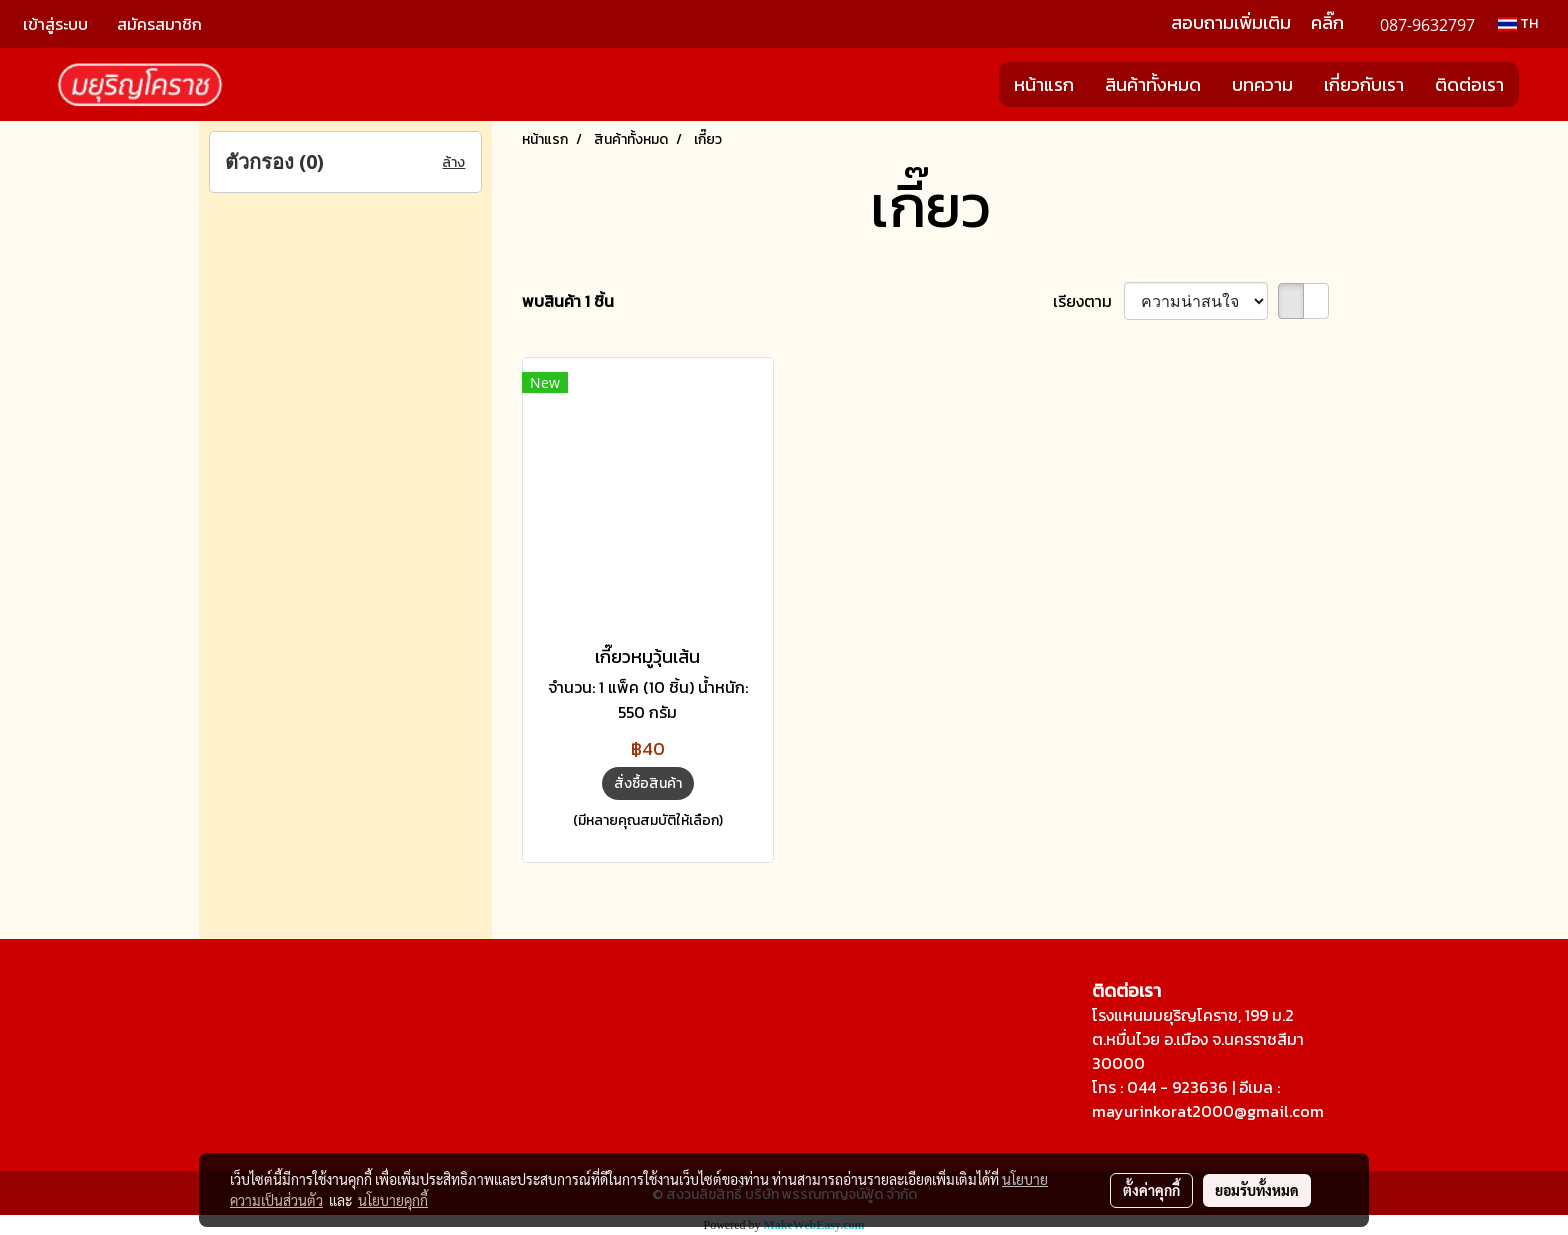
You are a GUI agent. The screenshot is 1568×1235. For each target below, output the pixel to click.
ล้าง (453, 162)
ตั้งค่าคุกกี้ (1151, 1190)
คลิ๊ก (1327, 22)
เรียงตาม (1088, 301)
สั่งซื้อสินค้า (648, 783)
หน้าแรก (1044, 84)
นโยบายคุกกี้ (393, 1200)
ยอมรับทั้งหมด (1257, 1190)
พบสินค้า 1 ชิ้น (568, 301)
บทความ (1262, 84)
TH (1518, 23)
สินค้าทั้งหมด (1153, 84)
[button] (1537, 85)
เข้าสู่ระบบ (55, 24)
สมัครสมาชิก (159, 24)
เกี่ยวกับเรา (1364, 84)
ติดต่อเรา (1469, 84)
